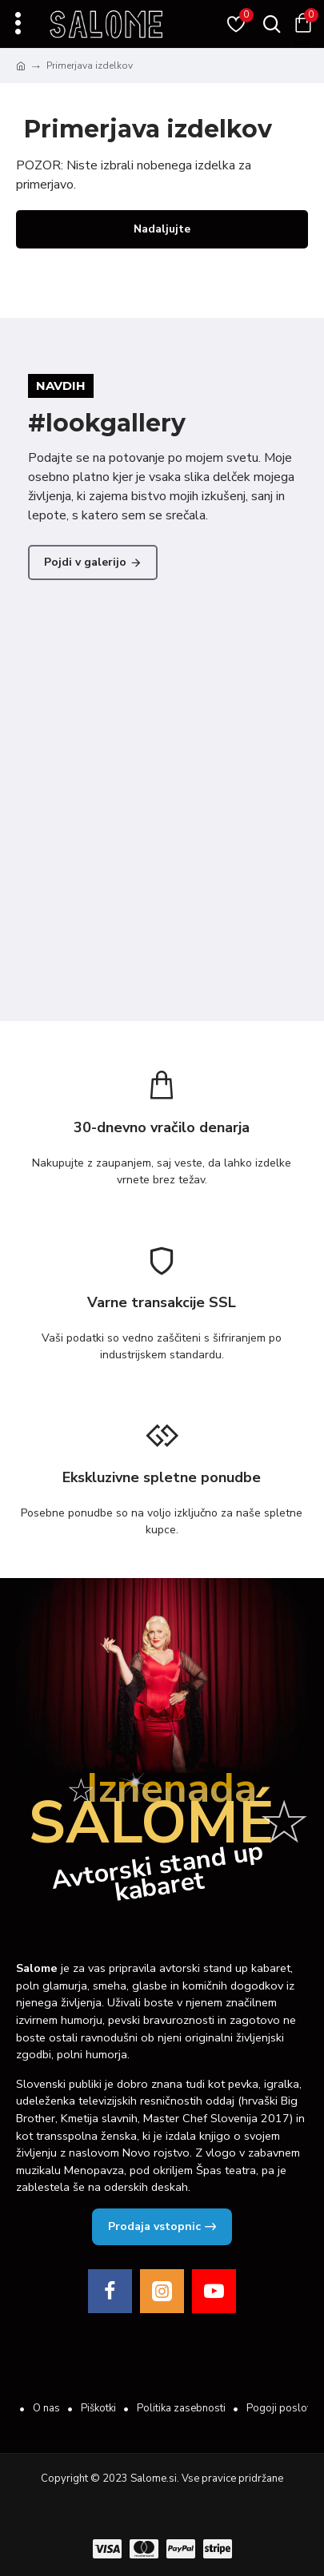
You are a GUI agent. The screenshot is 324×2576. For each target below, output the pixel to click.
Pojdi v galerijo (85, 562)
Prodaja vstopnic (154, 2226)
